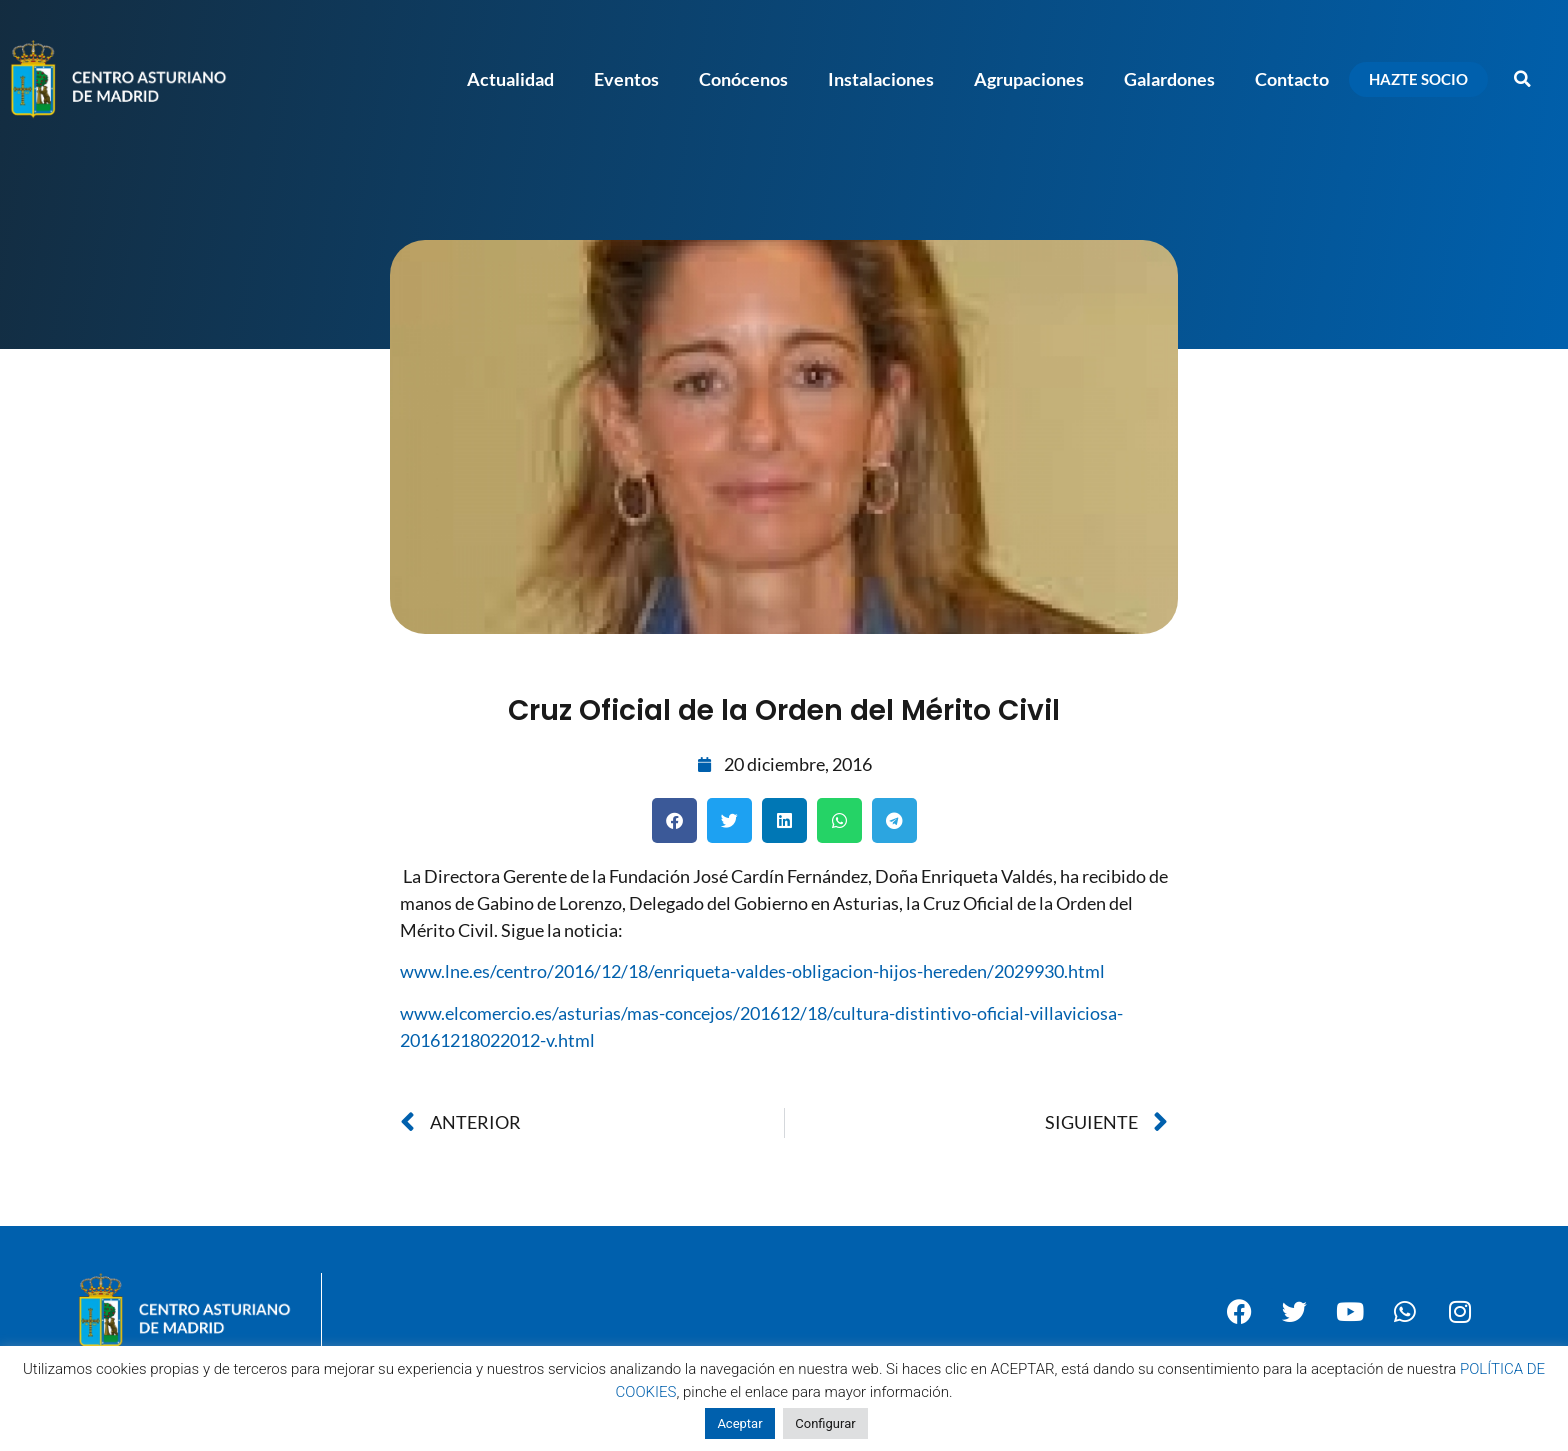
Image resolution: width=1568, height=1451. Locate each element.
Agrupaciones (1029, 79)
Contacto (1292, 79)
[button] (1523, 79)
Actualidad (510, 79)
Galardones (1169, 79)
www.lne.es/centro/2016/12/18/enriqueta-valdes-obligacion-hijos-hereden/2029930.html (752, 971)
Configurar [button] (825, 1423)
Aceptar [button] (739, 1423)
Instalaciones (881, 79)
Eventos (626, 79)
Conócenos (743, 79)
